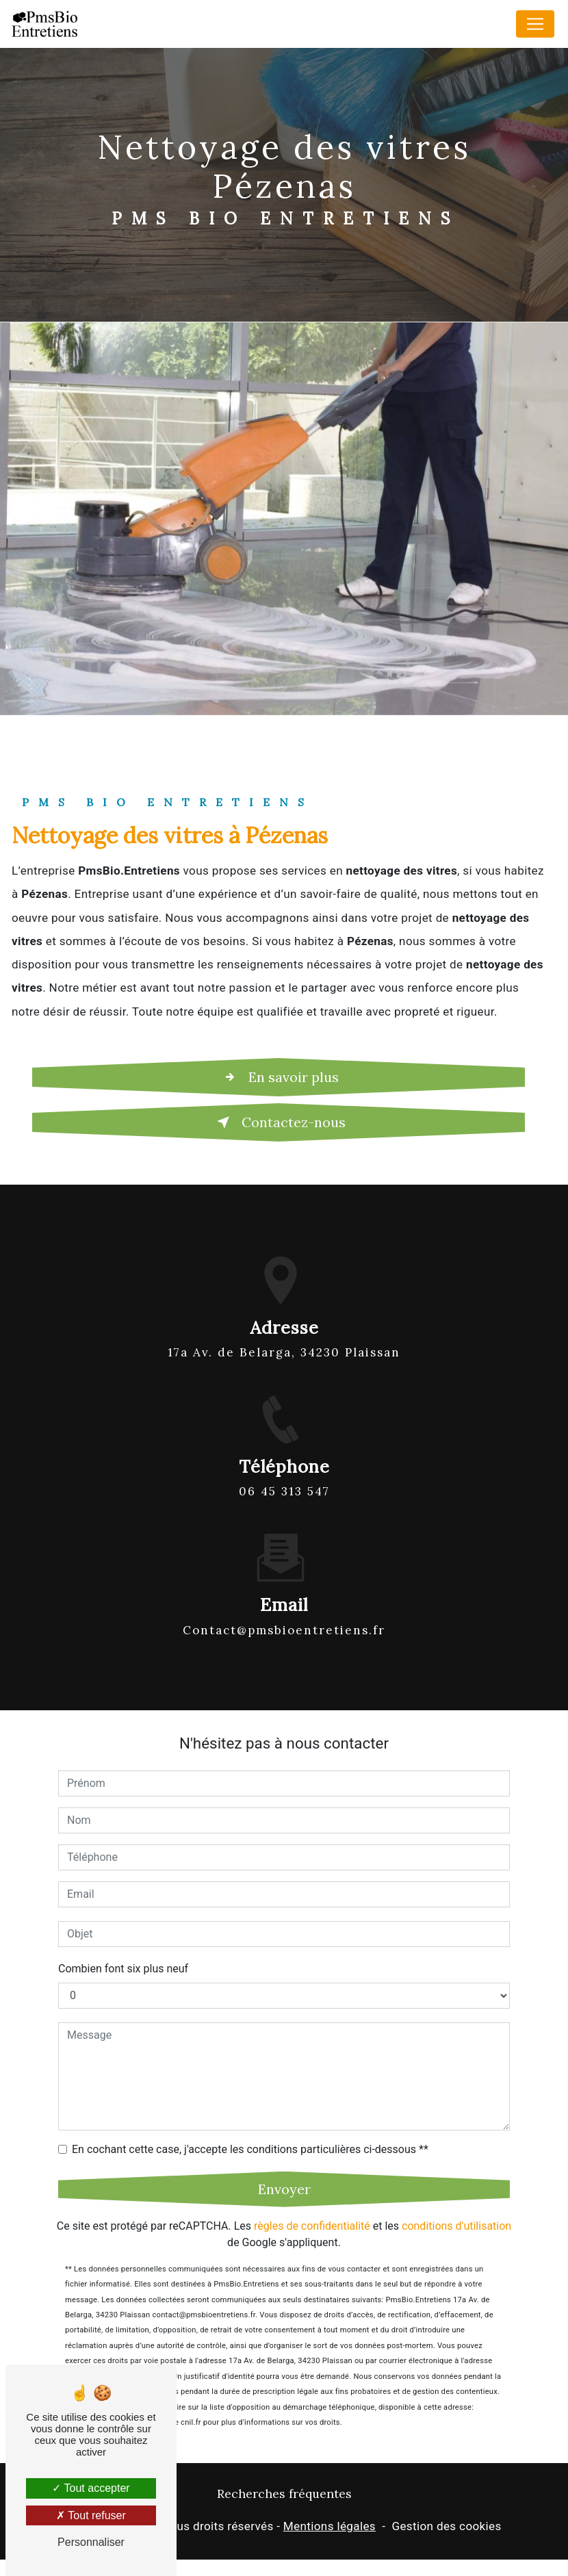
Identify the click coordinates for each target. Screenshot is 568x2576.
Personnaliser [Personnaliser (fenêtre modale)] (91, 2542)
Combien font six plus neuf (123, 1920)
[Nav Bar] (535, 24)
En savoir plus (278, 1077)
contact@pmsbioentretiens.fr (284, 1581)
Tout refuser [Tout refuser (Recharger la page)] (91, 2515)
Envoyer (284, 2141)
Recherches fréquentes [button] (284, 2493)
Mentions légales (329, 2526)
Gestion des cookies (446, 2526)
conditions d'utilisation (456, 2178)
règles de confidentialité (312, 2178)
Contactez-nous (278, 1122)
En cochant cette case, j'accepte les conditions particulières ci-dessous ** (250, 2101)
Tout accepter (90, 2488)
